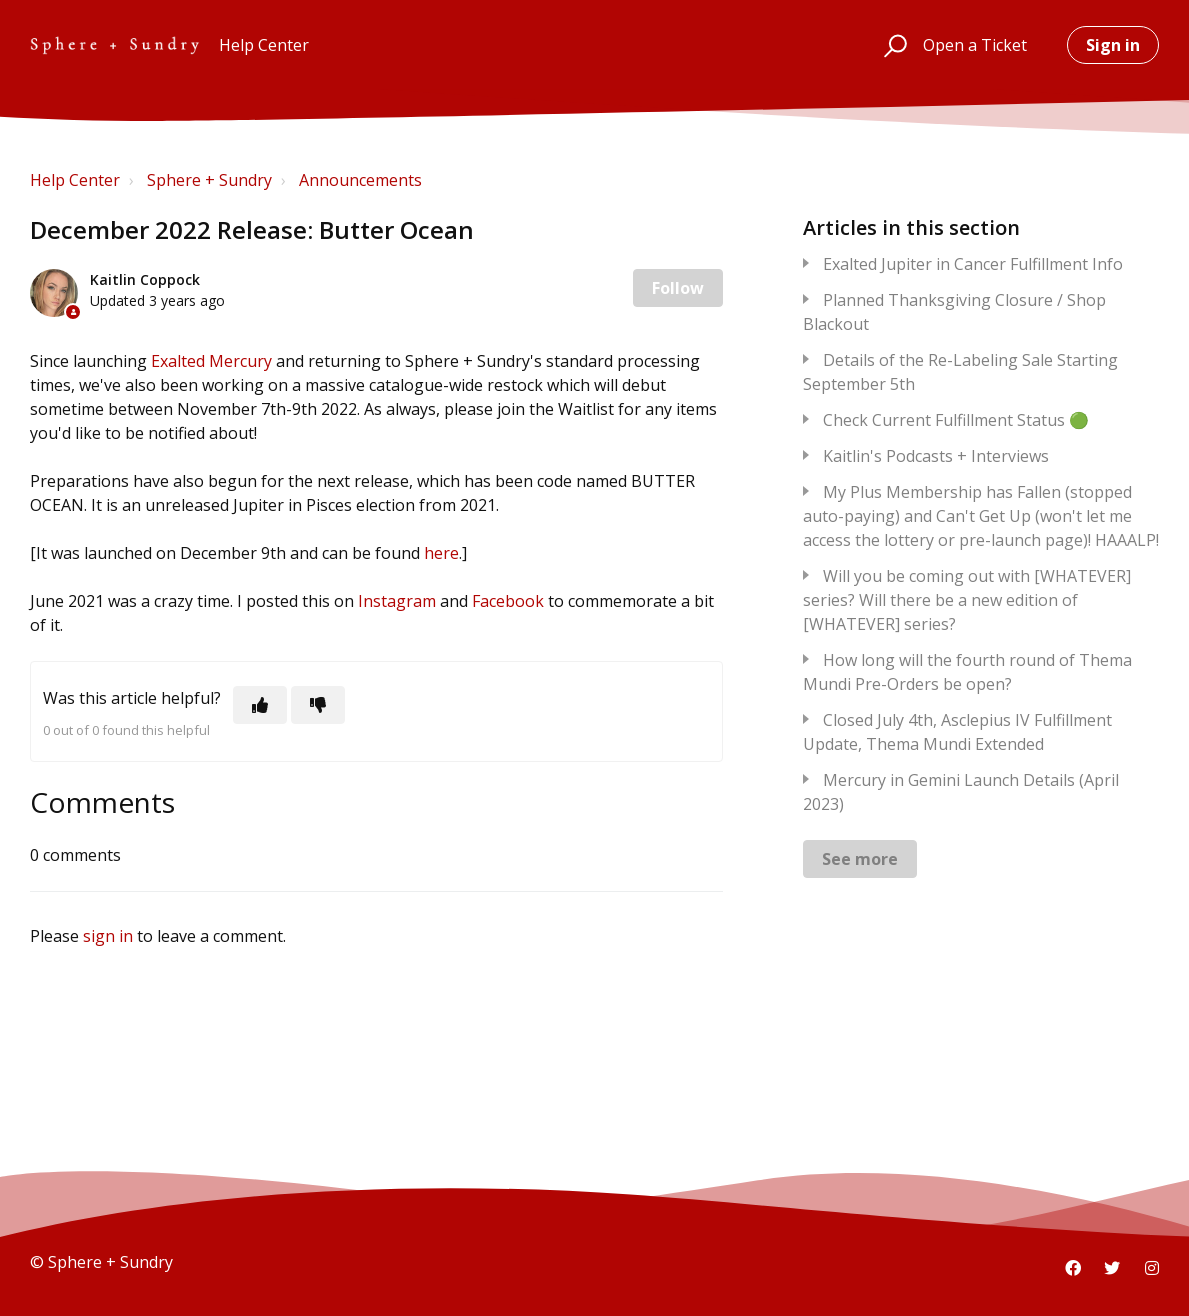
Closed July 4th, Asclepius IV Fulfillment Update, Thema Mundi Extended (957, 732)
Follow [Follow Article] (678, 288)
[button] (892, 45)
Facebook (508, 601)
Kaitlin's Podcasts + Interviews (936, 456)
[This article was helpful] (260, 705)
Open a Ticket (975, 45)
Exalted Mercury (211, 361)
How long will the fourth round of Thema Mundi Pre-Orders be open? (967, 672)
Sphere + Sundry (209, 180)
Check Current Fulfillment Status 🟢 (956, 420)
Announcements (360, 180)
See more (860, 859)
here (441, 553)
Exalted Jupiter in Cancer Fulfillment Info (973, 264)
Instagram (397, 601)
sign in (108, 936)
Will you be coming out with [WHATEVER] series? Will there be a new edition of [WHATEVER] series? (967, 600)
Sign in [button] (1113, 45)
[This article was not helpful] (318, 705)
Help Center (75, 180)
